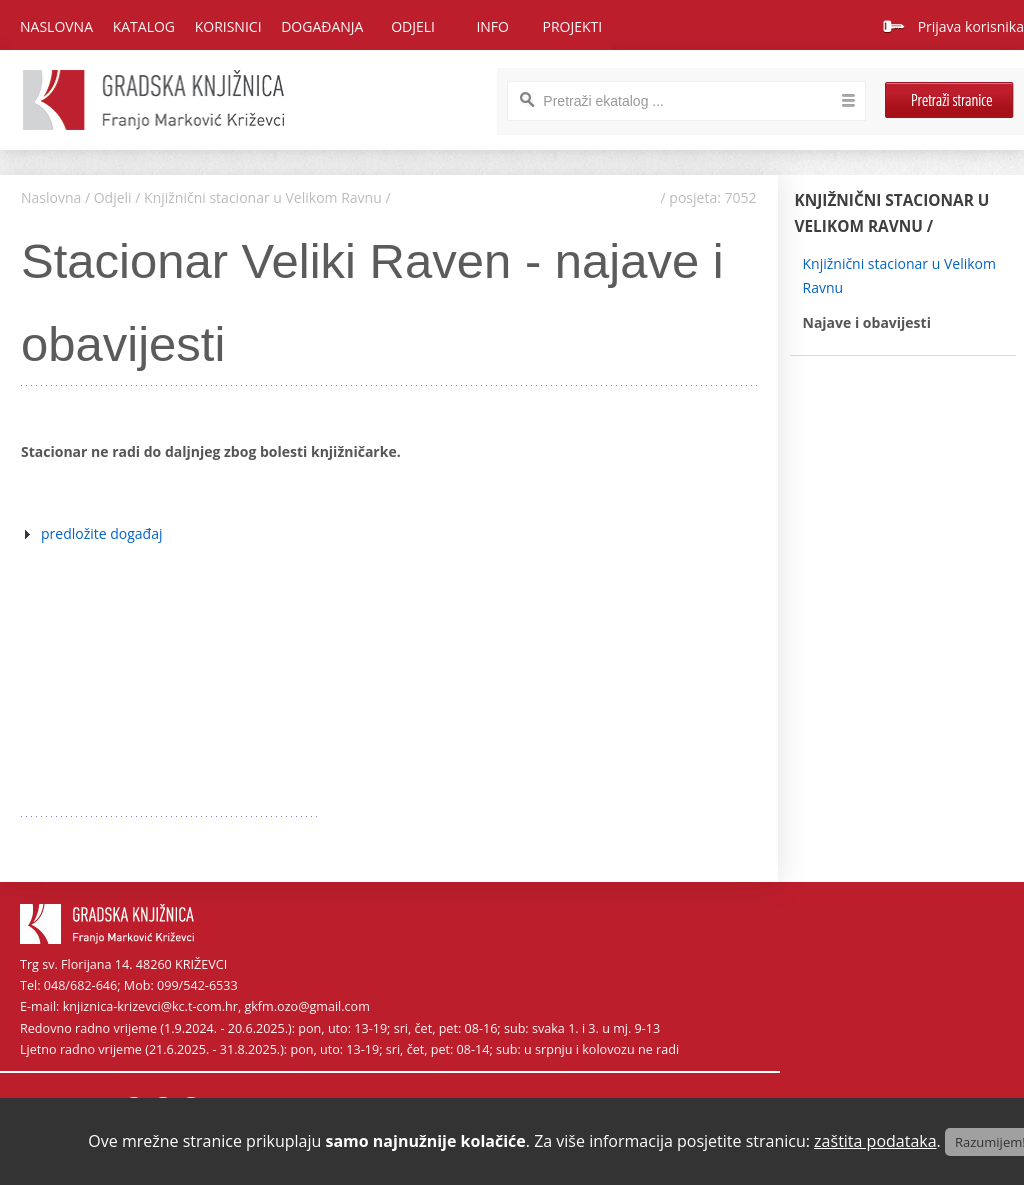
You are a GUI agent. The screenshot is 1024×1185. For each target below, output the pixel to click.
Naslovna (56, 26)
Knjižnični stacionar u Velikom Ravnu (263, 197)
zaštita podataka (875, 1141)
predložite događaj (102, 533)
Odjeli (113, 197)
